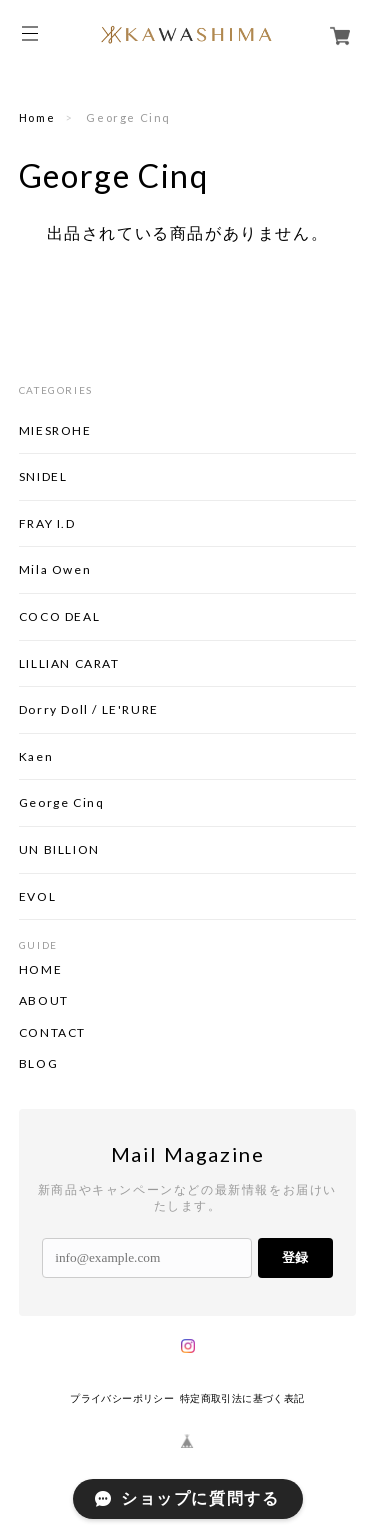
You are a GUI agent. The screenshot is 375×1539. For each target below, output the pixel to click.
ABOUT (44, 1001)
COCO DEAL (59, 616)
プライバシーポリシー (122, 1398)
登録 (295, 1257)
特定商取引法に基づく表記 (242, 1398)
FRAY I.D (47, 523)
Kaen (36, 756)
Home (37, 117)
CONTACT (52, 1033)
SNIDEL (43, 476)
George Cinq (62, 802)
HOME (40, 970)
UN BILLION (59, 849)
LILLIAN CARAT (69, 663)
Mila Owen (55, 569)
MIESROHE (55, 430)
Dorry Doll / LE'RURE (89, 709)
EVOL (37, 896)
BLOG (38, 1064)
